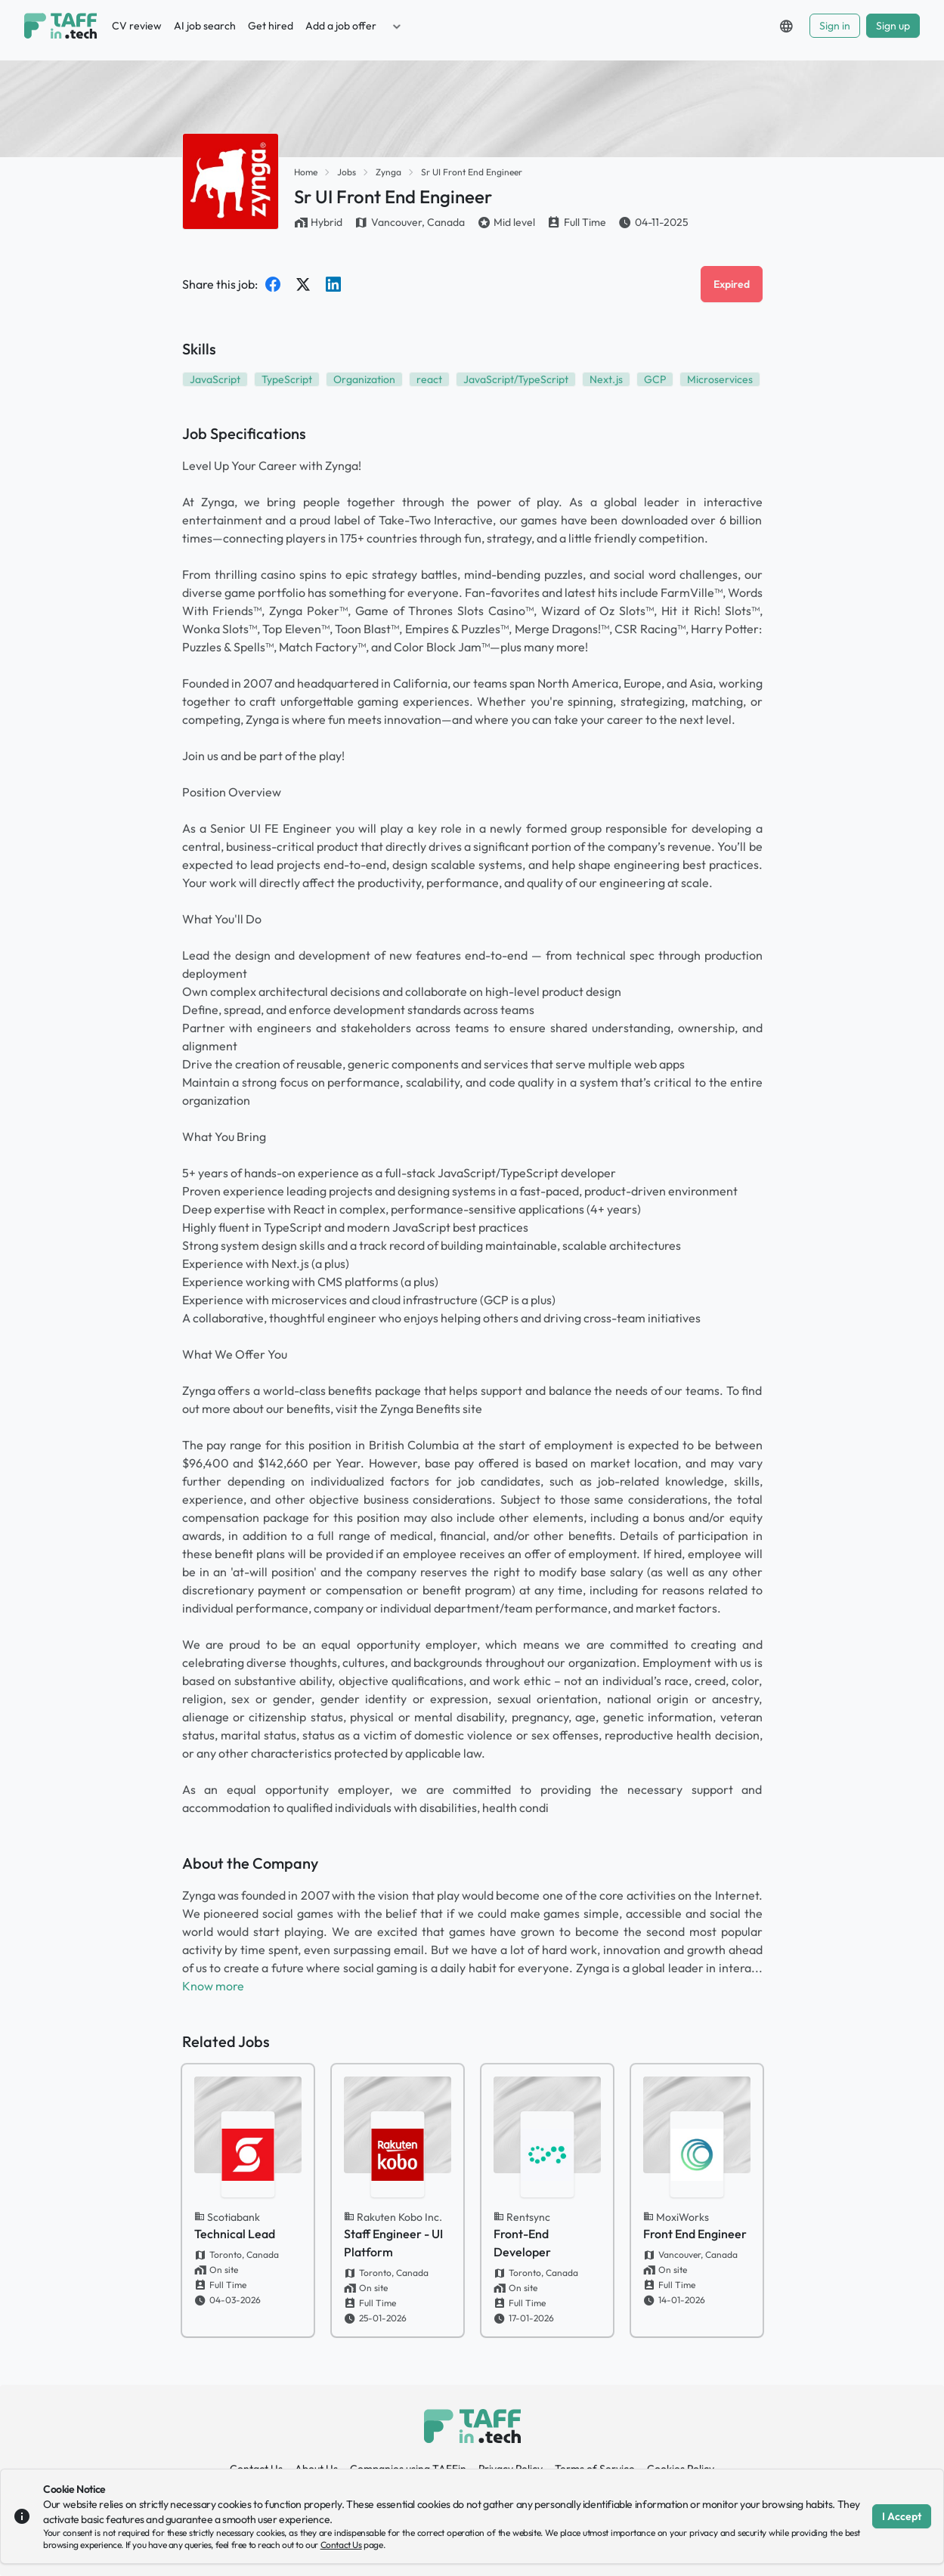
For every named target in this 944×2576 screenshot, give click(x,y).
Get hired (270, 25)
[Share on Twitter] (303, 284)
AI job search (205, 25)
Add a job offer (340, 25)
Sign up (893, 25)
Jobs (346, 172)
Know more (213, 1985)
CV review (137, 25)
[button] (396, 26)
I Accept (901, 2516)
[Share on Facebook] (273, 284)
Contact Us (341, 2544)
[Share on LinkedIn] (333, 284)
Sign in (834, 25)
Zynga (388, 172)
